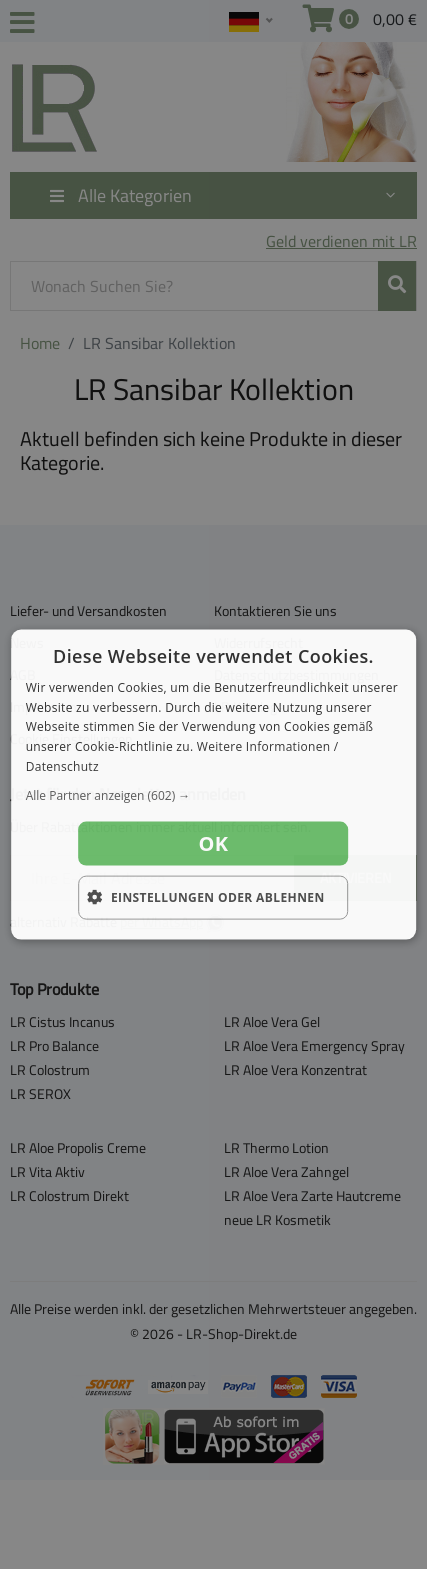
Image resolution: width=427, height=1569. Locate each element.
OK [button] (213, 842)
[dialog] (214, 784)
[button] (214, 795)
